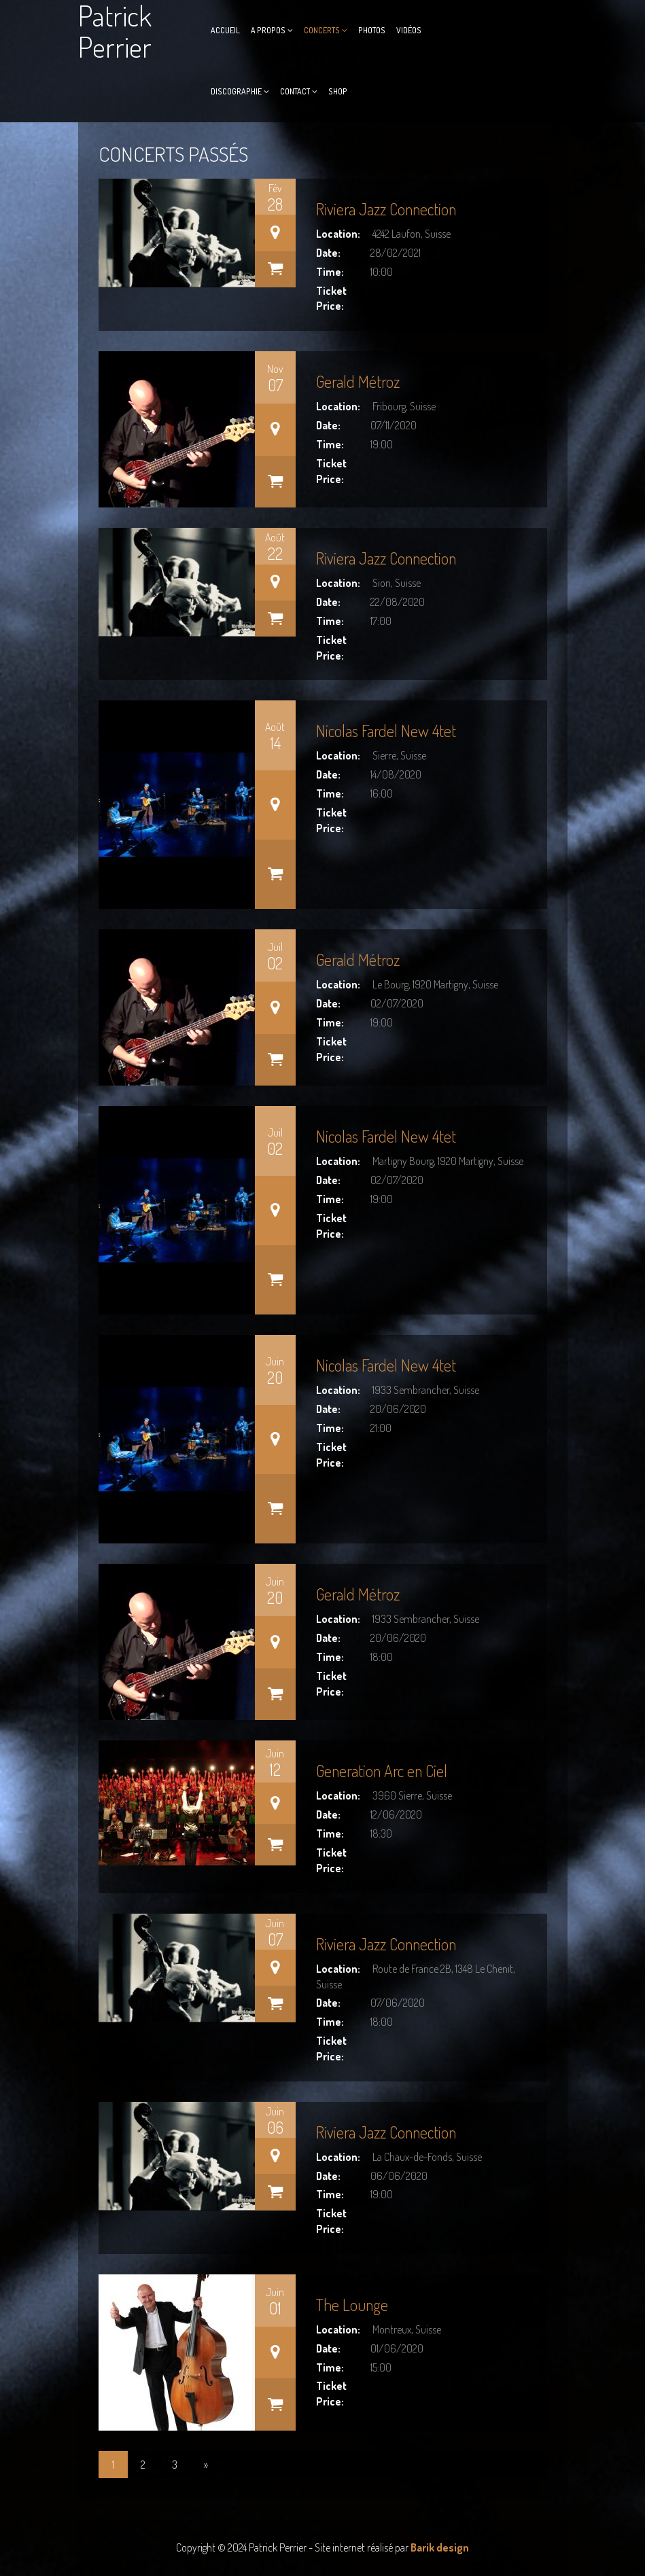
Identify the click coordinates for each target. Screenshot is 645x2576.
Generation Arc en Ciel (381, 1770)
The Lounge (352, 2304)
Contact (295, 91)
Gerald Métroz (358, 381)
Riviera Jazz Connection (386, 208)
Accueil (225, 30)
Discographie (236, 91)
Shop (337, 91)
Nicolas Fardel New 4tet (386, 730)
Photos (371, 30)
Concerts (322, 30)
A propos (268, 30)
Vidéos (408, 30)
